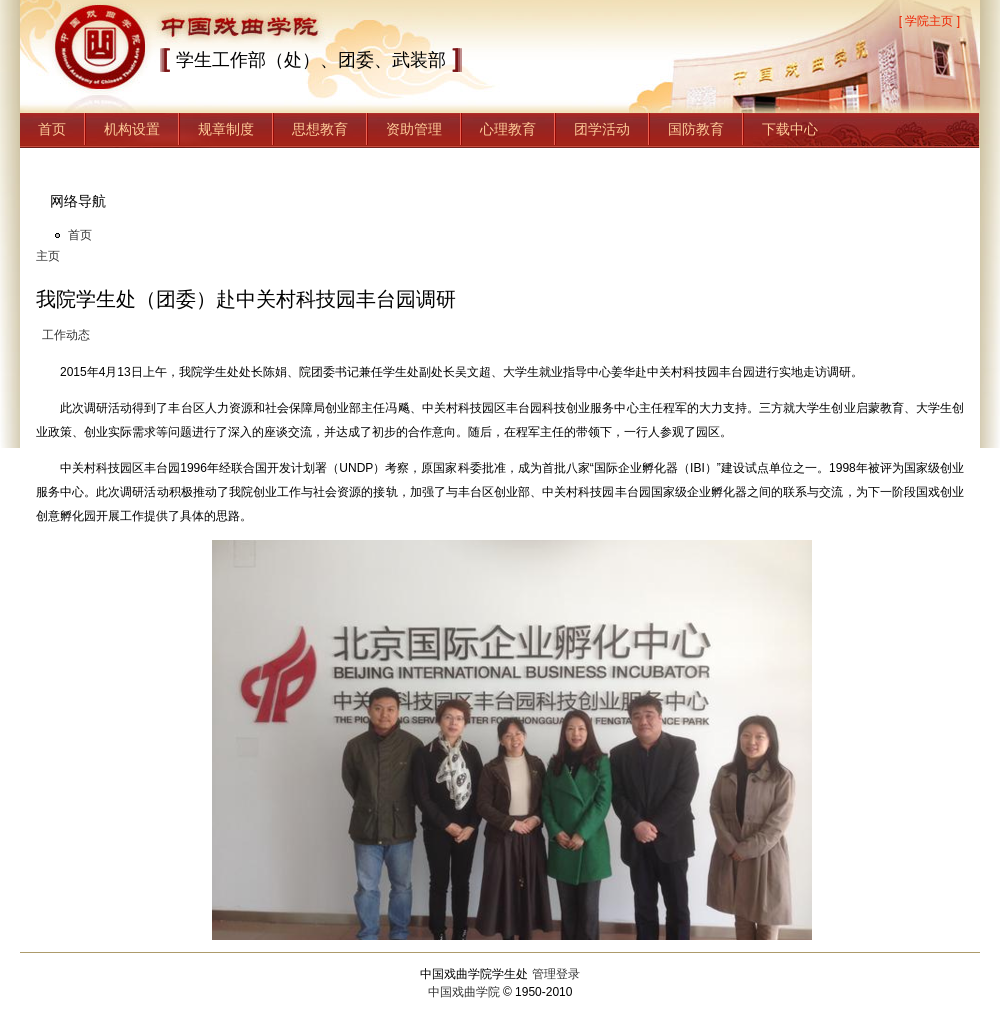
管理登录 (556, 974)
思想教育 (320, 129)
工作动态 (66, 335)
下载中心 (790, 129)
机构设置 (132, 129)
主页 (48, 256)
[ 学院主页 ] (929, 21)
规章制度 (226, 129)
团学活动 (602, 129)
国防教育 (696, 129)
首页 (52, 129)
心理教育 (508, 129)
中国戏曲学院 (464, 992)
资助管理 (414, 129)
